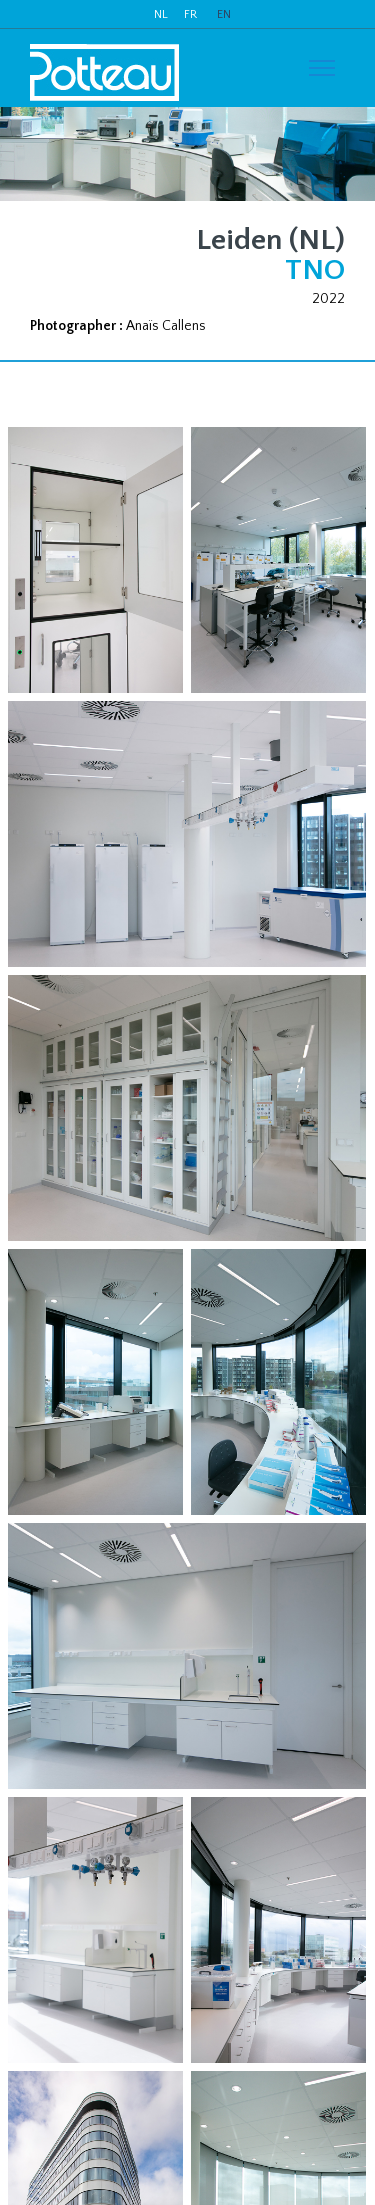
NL (161, 14)
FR (190, 14)
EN (224, 14)
